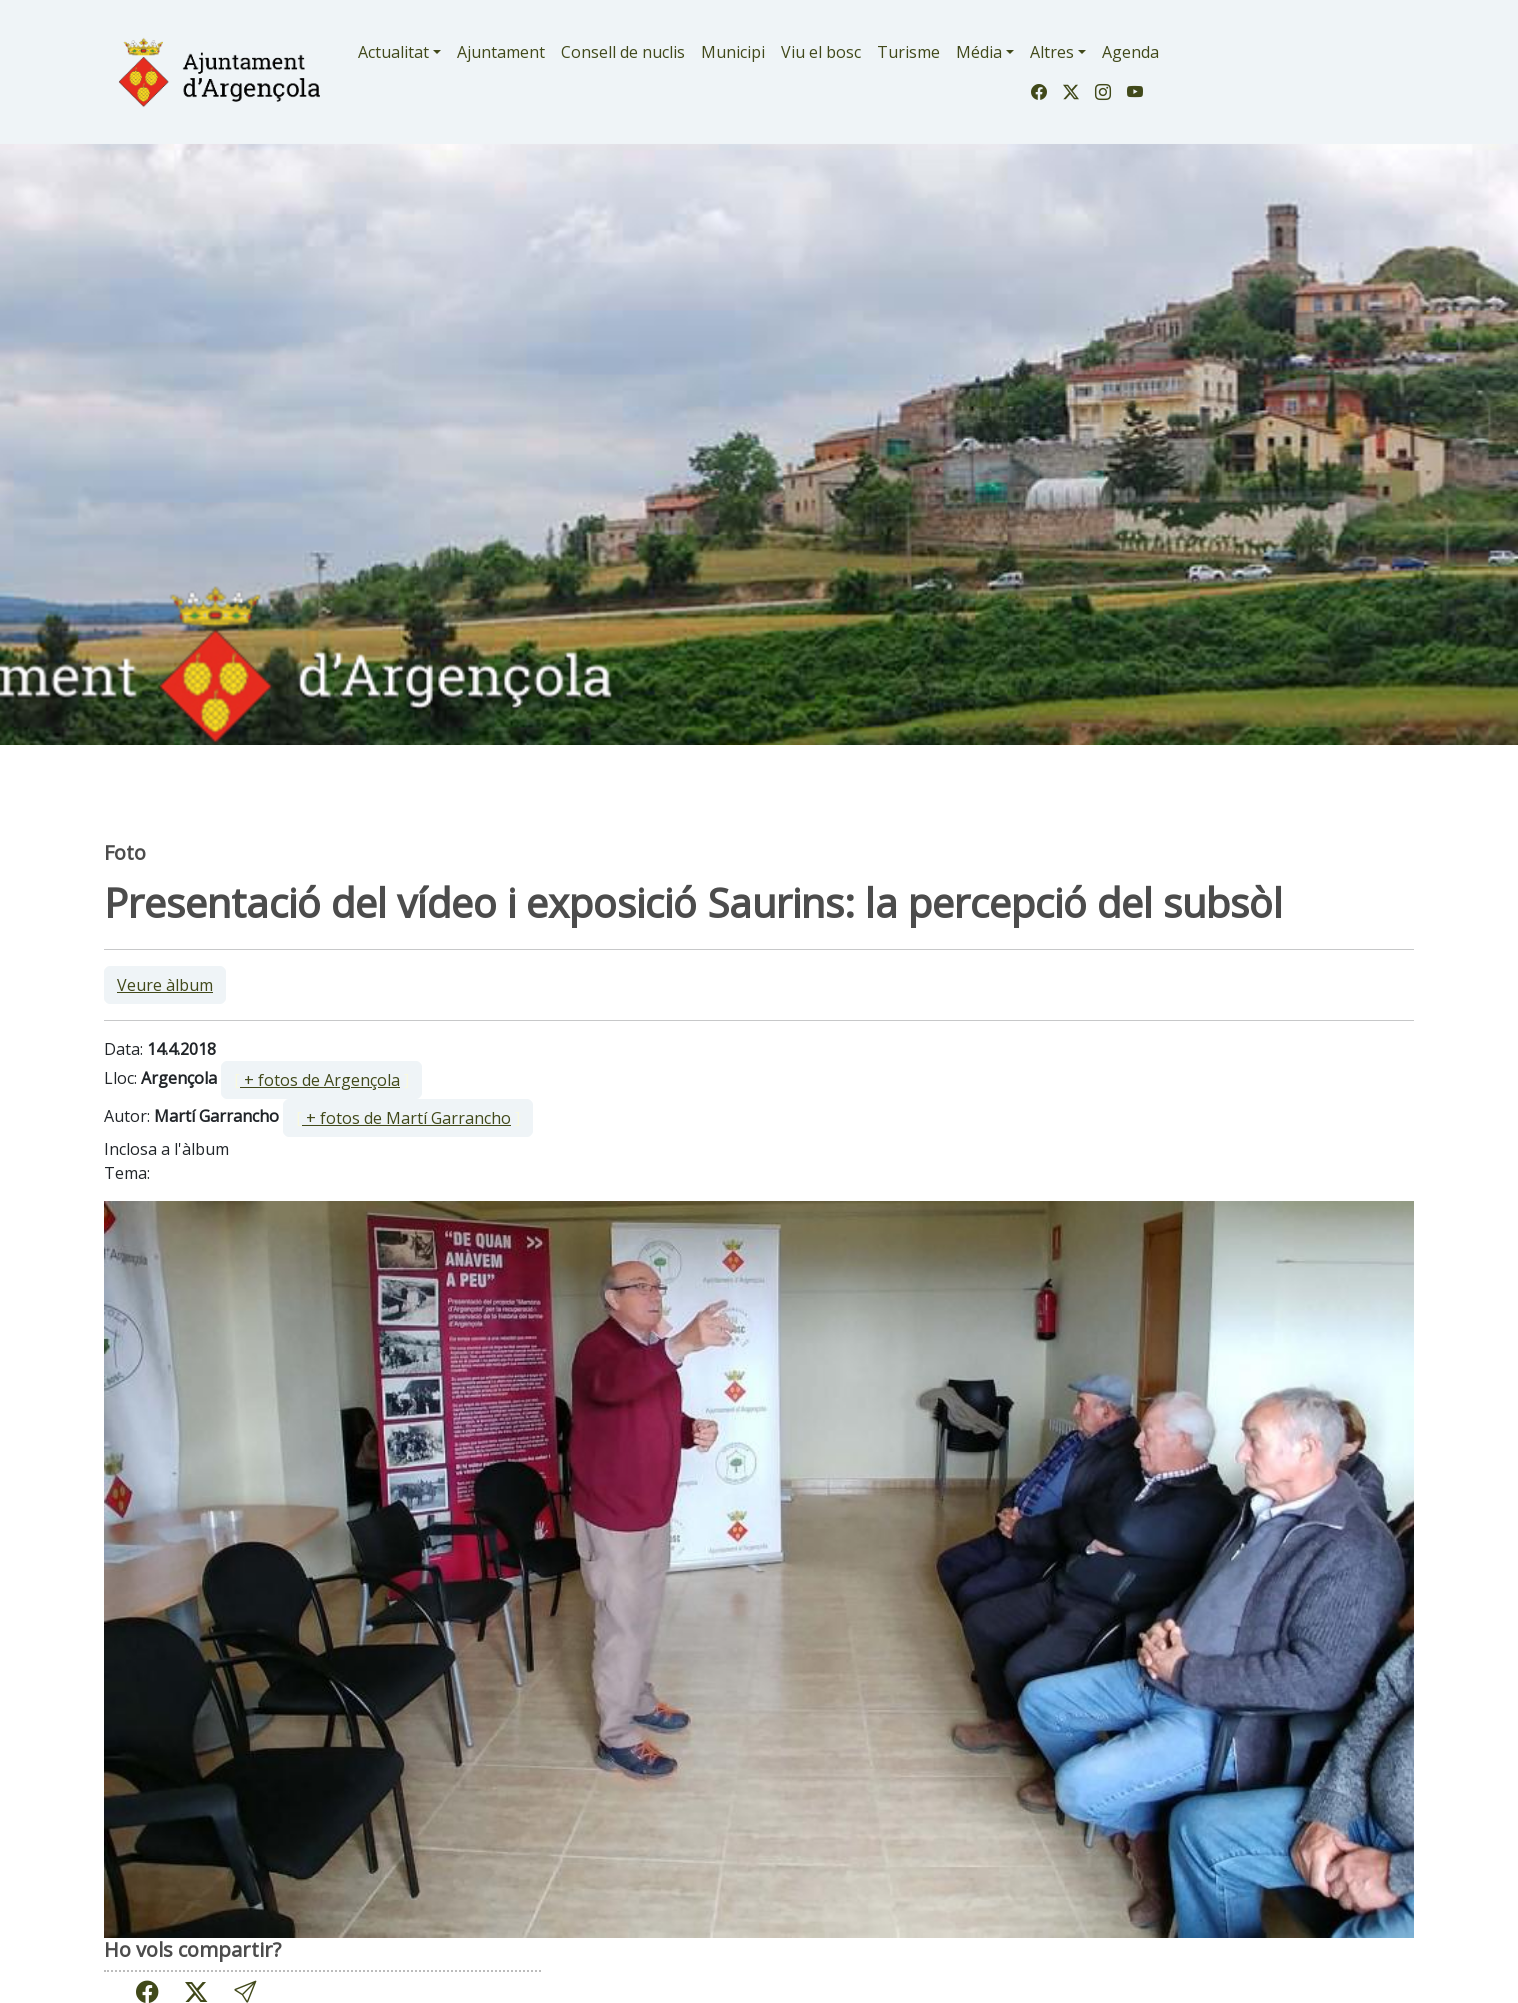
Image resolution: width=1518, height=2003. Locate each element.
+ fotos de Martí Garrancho (406, 1118)
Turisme (908, 52)
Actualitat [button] (393, 52)
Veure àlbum (165, 985)
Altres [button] (1052, 52)
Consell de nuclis (623, 52)
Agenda (1130, 52)
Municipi (733, 52)
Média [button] (979, 52)
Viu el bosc (821, 52)
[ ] (321, 1080)
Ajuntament (501, 52)
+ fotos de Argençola (320, 1080)
